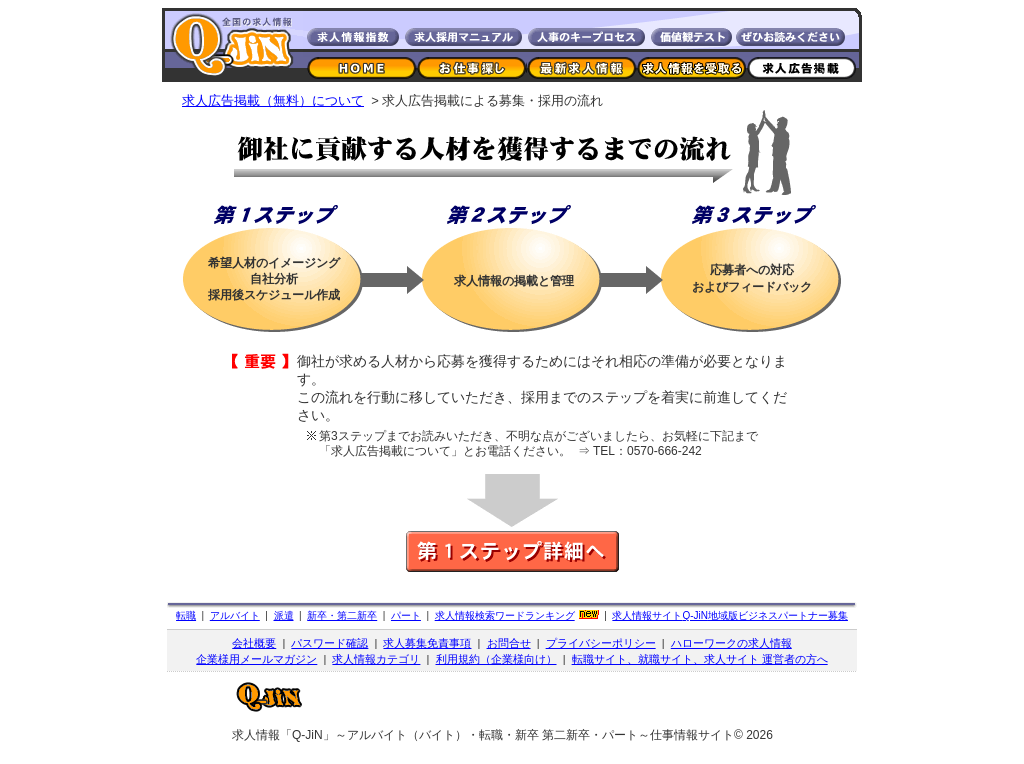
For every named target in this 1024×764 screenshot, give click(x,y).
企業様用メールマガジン (256, 659)
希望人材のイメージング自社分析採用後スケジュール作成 (274, 279)
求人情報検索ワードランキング (505, 615)
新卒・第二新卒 (342, 615)
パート (406, 615)
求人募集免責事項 (427, 643)
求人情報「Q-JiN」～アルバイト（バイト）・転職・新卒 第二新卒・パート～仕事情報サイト (483, 735)
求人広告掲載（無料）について (273, 100)
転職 (186, 615)
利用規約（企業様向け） (496, 659)
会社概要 (254, 643)
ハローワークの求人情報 (731, 643)
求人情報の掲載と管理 (514, 281)
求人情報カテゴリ (376, 659)
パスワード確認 (329, 643)
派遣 (284, 615)
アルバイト (235, 615)
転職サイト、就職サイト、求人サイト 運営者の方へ (700, 659)
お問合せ (509, 643)
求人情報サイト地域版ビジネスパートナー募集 (730, 615)
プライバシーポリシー (601, 643)
